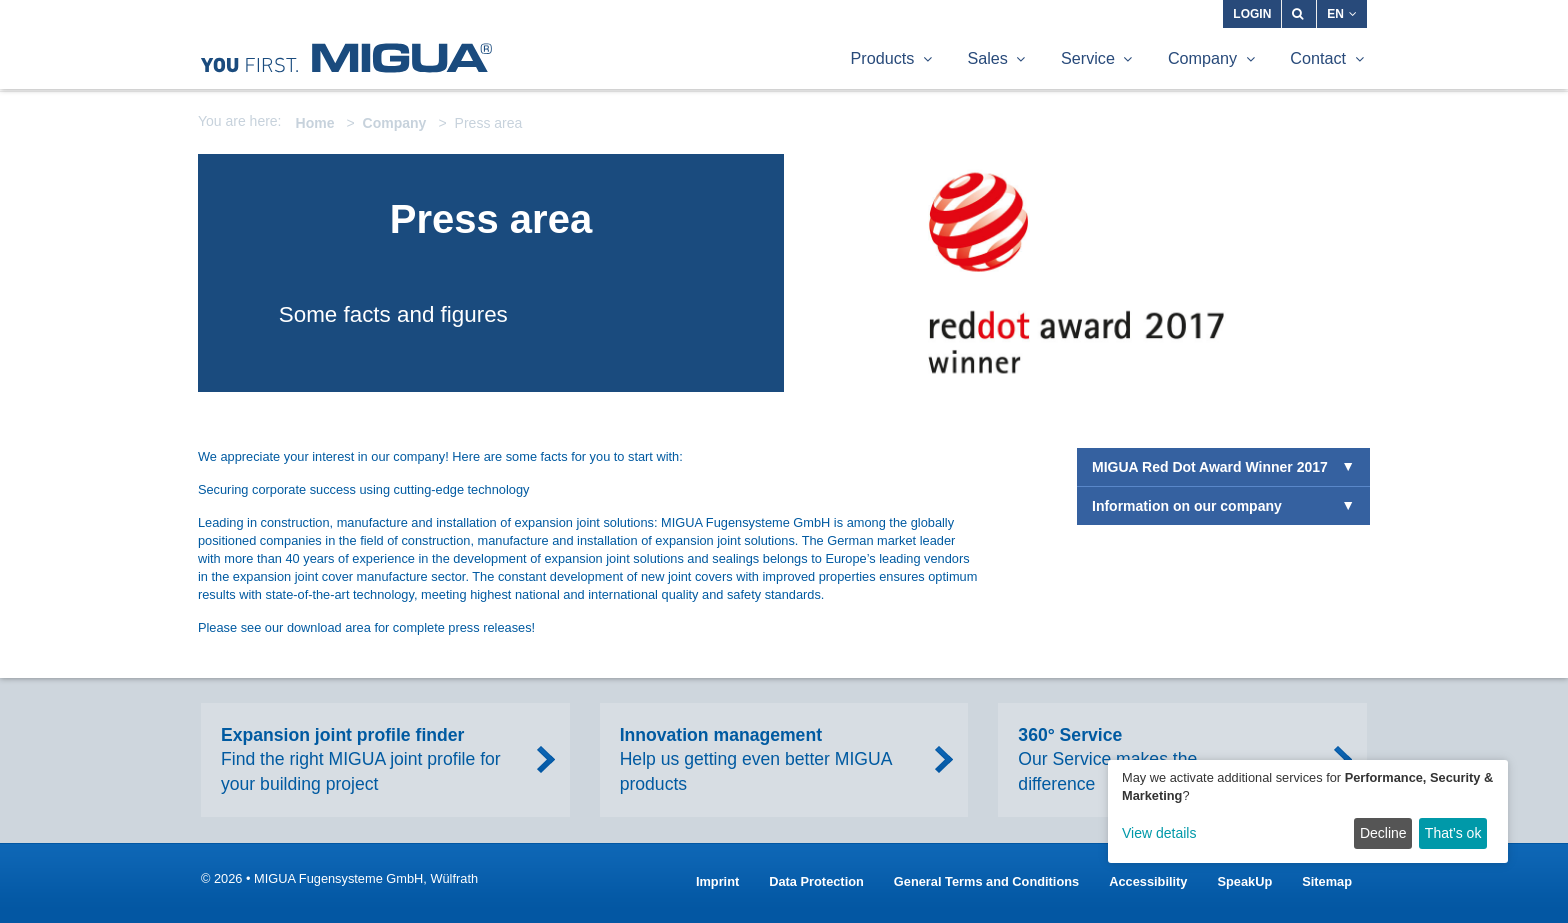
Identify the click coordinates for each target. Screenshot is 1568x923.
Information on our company (1187, 506)
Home (315, 123)
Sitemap (1327, 881)
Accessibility (1148, 881)
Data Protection (816, 881)
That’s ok (1453, 833)
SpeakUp (1244, 881)
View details (1159, 833)
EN (1342, 14)
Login (1252, 14)
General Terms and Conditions (986, 881)
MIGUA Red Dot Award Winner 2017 (1210, 467)
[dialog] (1308, 811)
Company (395, 123)
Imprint (717, 881)
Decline (1383, 833)
